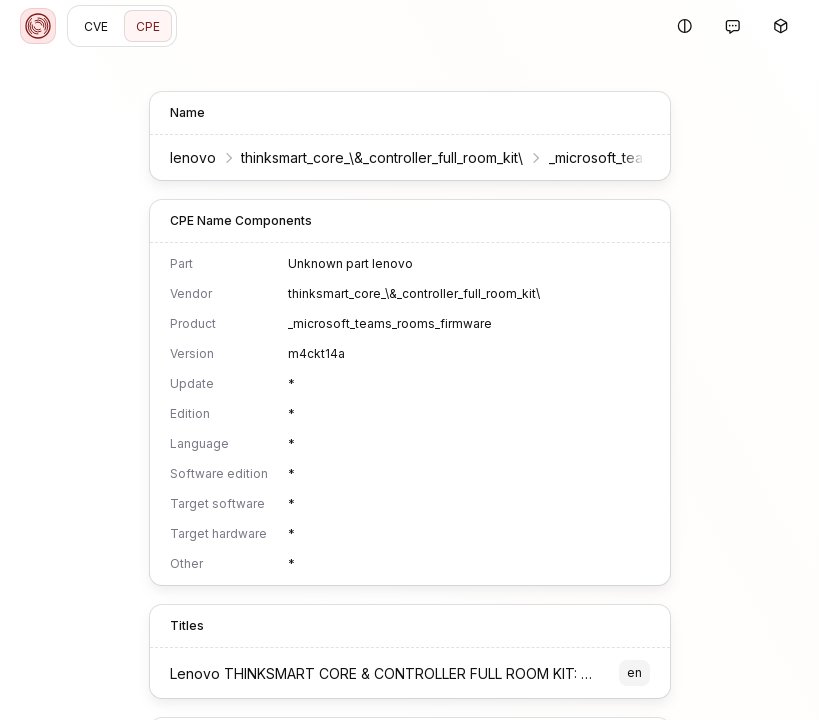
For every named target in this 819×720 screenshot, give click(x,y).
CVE (96, 26)
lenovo (193, 157)
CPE (148, 26)
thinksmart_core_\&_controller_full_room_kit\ (382, 157)
